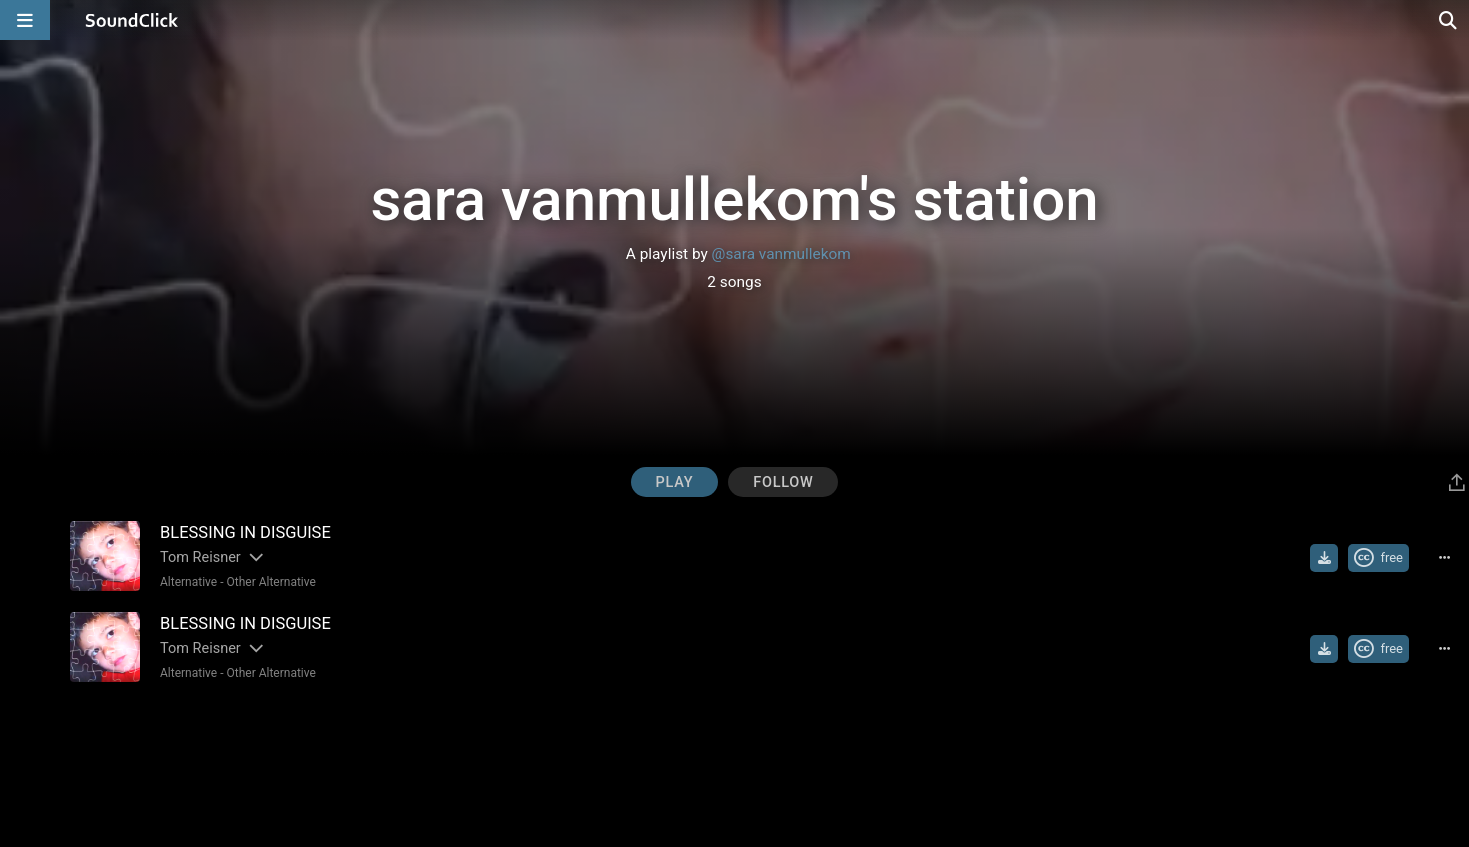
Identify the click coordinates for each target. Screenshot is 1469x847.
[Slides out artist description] (255, 557)
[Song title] (432, 532)
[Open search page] (1449, 20)
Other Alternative (270, 582)
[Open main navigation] (25, 20)
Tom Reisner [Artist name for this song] (200, 557)
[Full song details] (1444, 558)
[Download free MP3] (1324, 558)
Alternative (188, 582)
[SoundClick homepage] (132, 20)
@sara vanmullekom (781, 254)
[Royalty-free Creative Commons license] (1378, 558)
